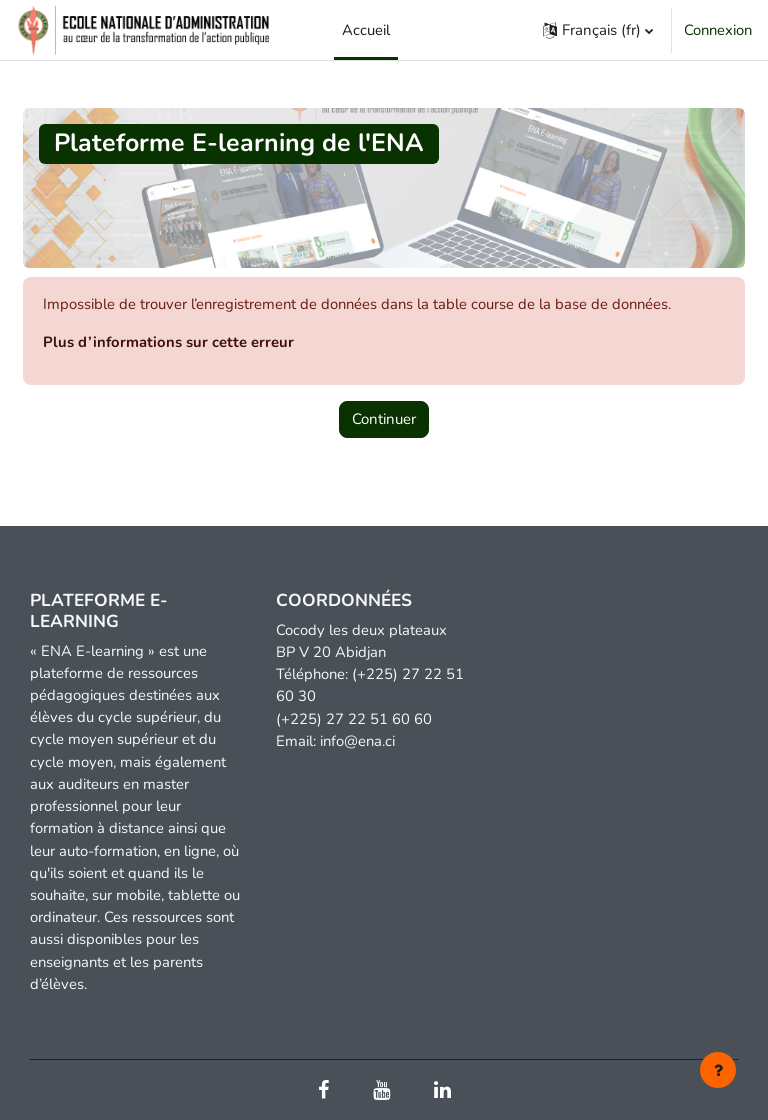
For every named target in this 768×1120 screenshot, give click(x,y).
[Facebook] (323, 1092)
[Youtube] (381, 1092)
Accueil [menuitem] (366, 30)
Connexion (718, 30)
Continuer (384, 419)
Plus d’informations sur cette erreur (168, 342)
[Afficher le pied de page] (718, 1070)
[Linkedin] (442, 1092)
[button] (598, 30)
